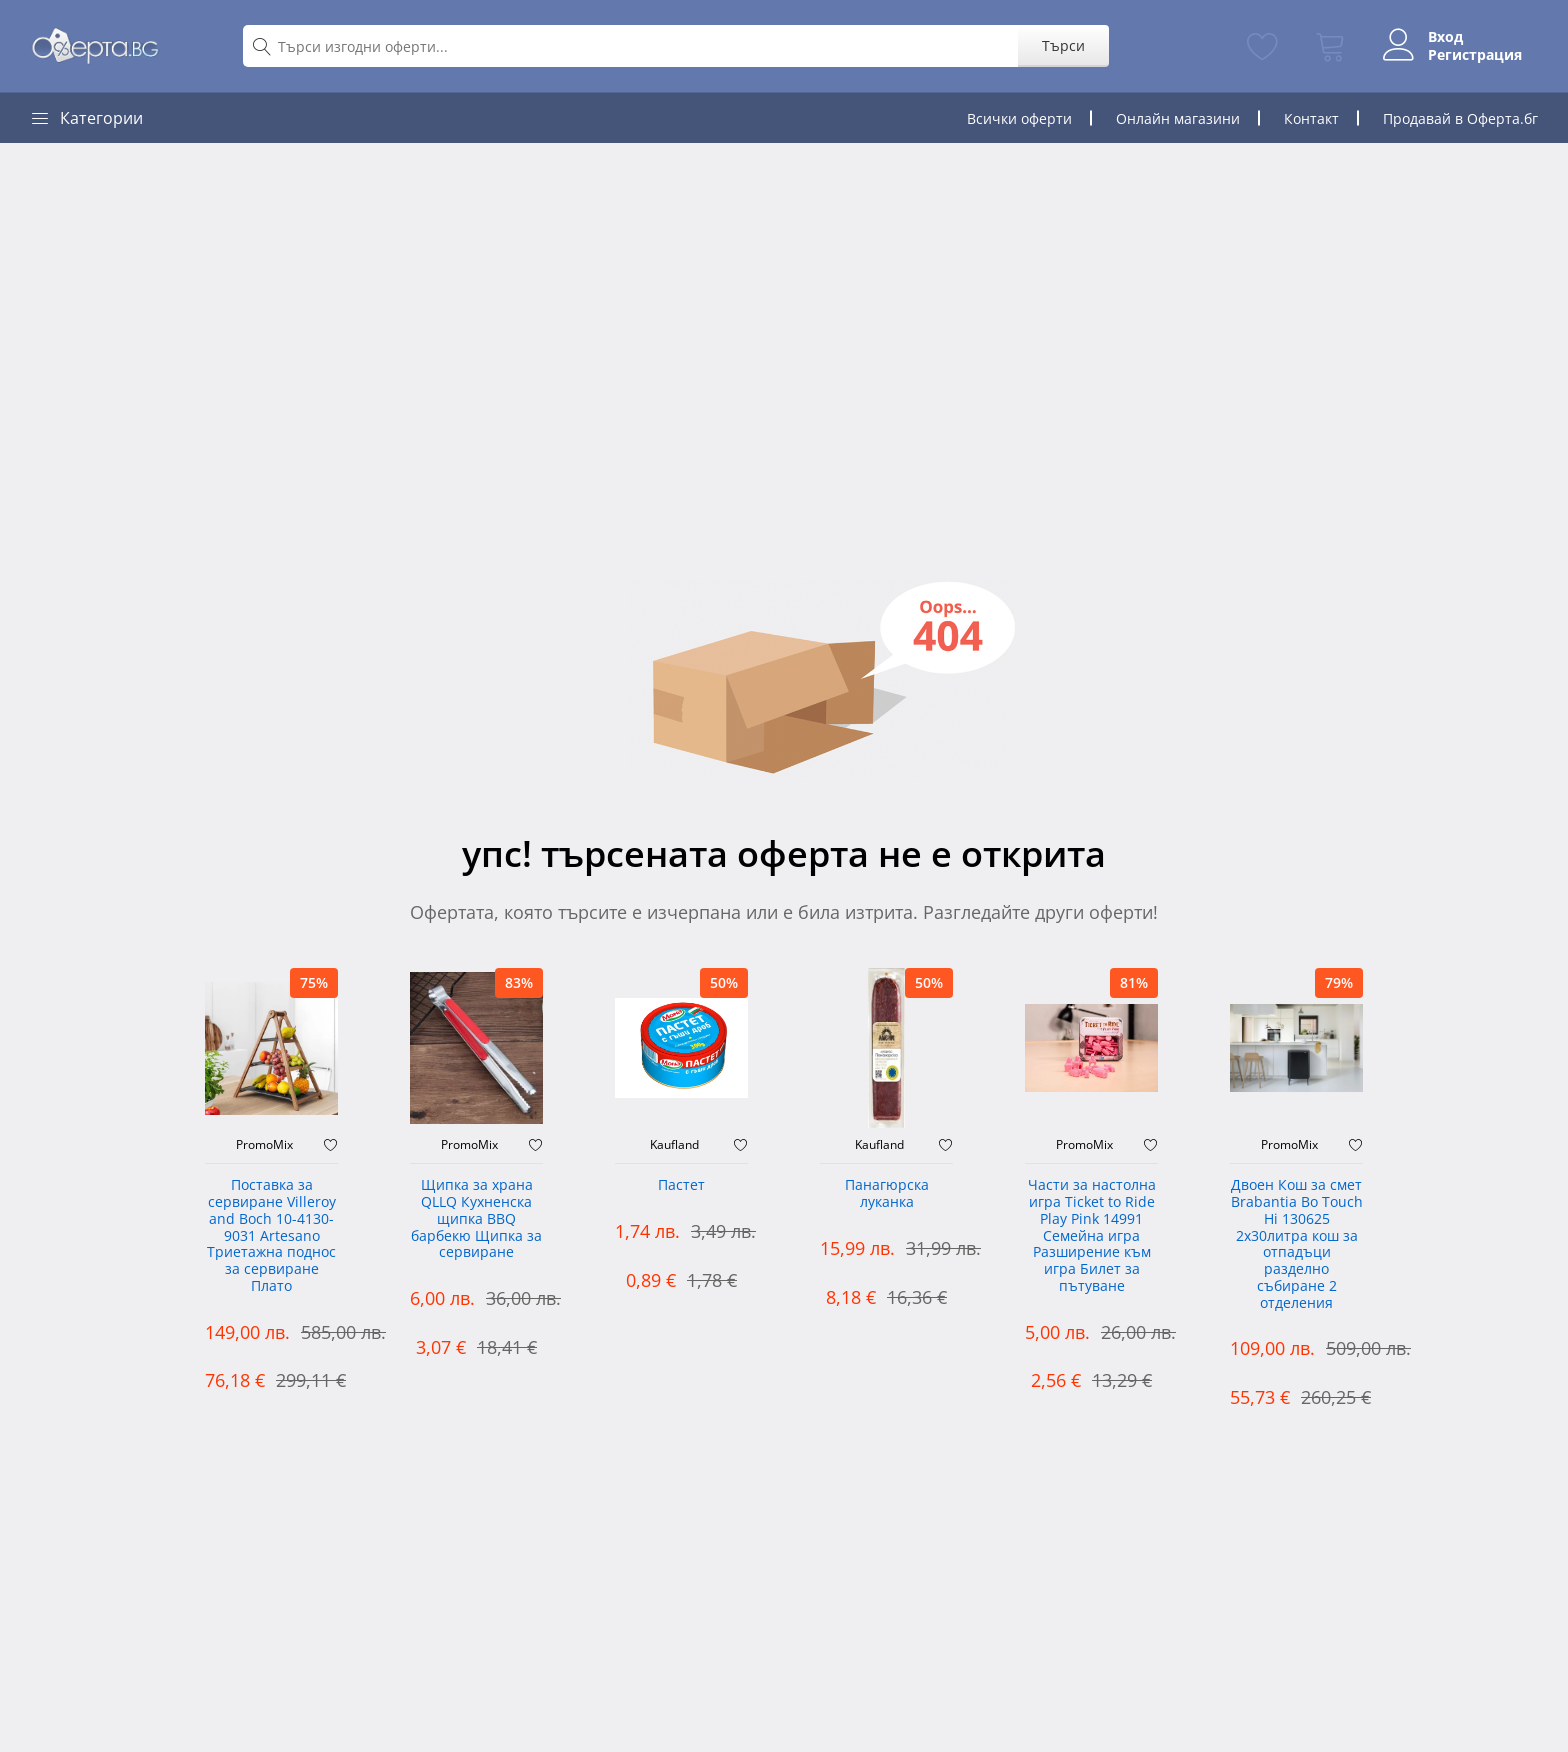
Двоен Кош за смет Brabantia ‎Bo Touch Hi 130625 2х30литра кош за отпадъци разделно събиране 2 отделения (1297, 1244)
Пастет (681, 1185)
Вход (1445, 37)
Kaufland (674, 1145)
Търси (1063, 45)
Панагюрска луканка (887, 1194)
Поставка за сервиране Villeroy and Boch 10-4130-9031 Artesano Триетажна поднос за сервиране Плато (271, 1236)
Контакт (1311, 118)
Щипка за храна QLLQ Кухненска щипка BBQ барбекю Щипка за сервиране (476, 1219)
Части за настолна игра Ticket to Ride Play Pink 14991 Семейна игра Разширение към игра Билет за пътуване (1092, 1236)
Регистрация (1475, 55)
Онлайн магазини (1178, 118)
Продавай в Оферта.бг (1460, 118)
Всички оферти (1019, 118)
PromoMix (264, 1145)
